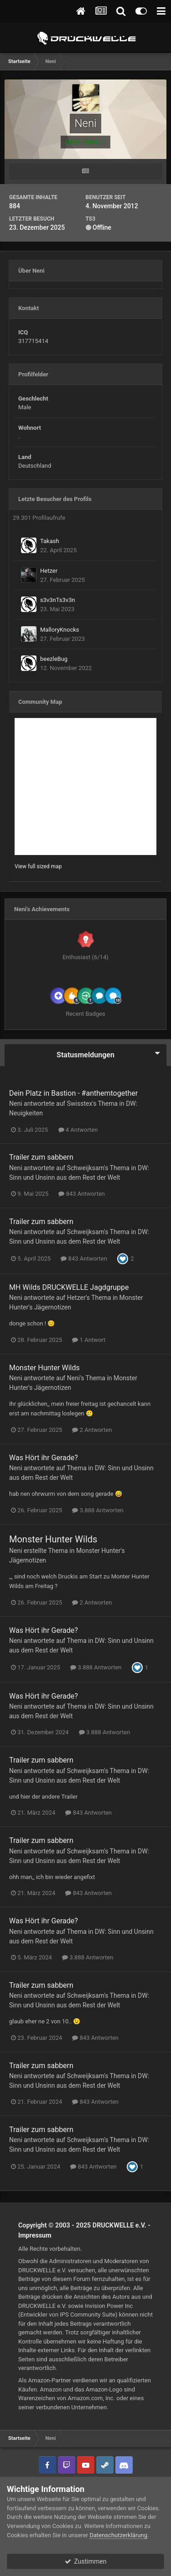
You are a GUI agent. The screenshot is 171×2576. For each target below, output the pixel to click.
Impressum (35, 2235)
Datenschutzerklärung (118, 2535)
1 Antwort (88, 1339)
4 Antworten (78, 1129)
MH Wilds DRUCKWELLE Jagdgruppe (69, 1287)
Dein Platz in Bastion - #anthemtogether (73, 1093)
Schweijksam (85, 1168)
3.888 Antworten (97, 1510)
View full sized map (38, 866)
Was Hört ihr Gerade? (43, 1457)
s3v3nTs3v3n (57, 599)
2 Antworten (92, 1429)
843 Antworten (81, 1193)
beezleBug (53, 658)
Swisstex (80, 1103)
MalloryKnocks (59, 629)
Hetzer (48, 570)
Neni (15, 1103)
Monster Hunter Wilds (44, 1367)
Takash (49, 541)
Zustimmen (86, 2561)
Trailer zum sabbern (41, 1157)
